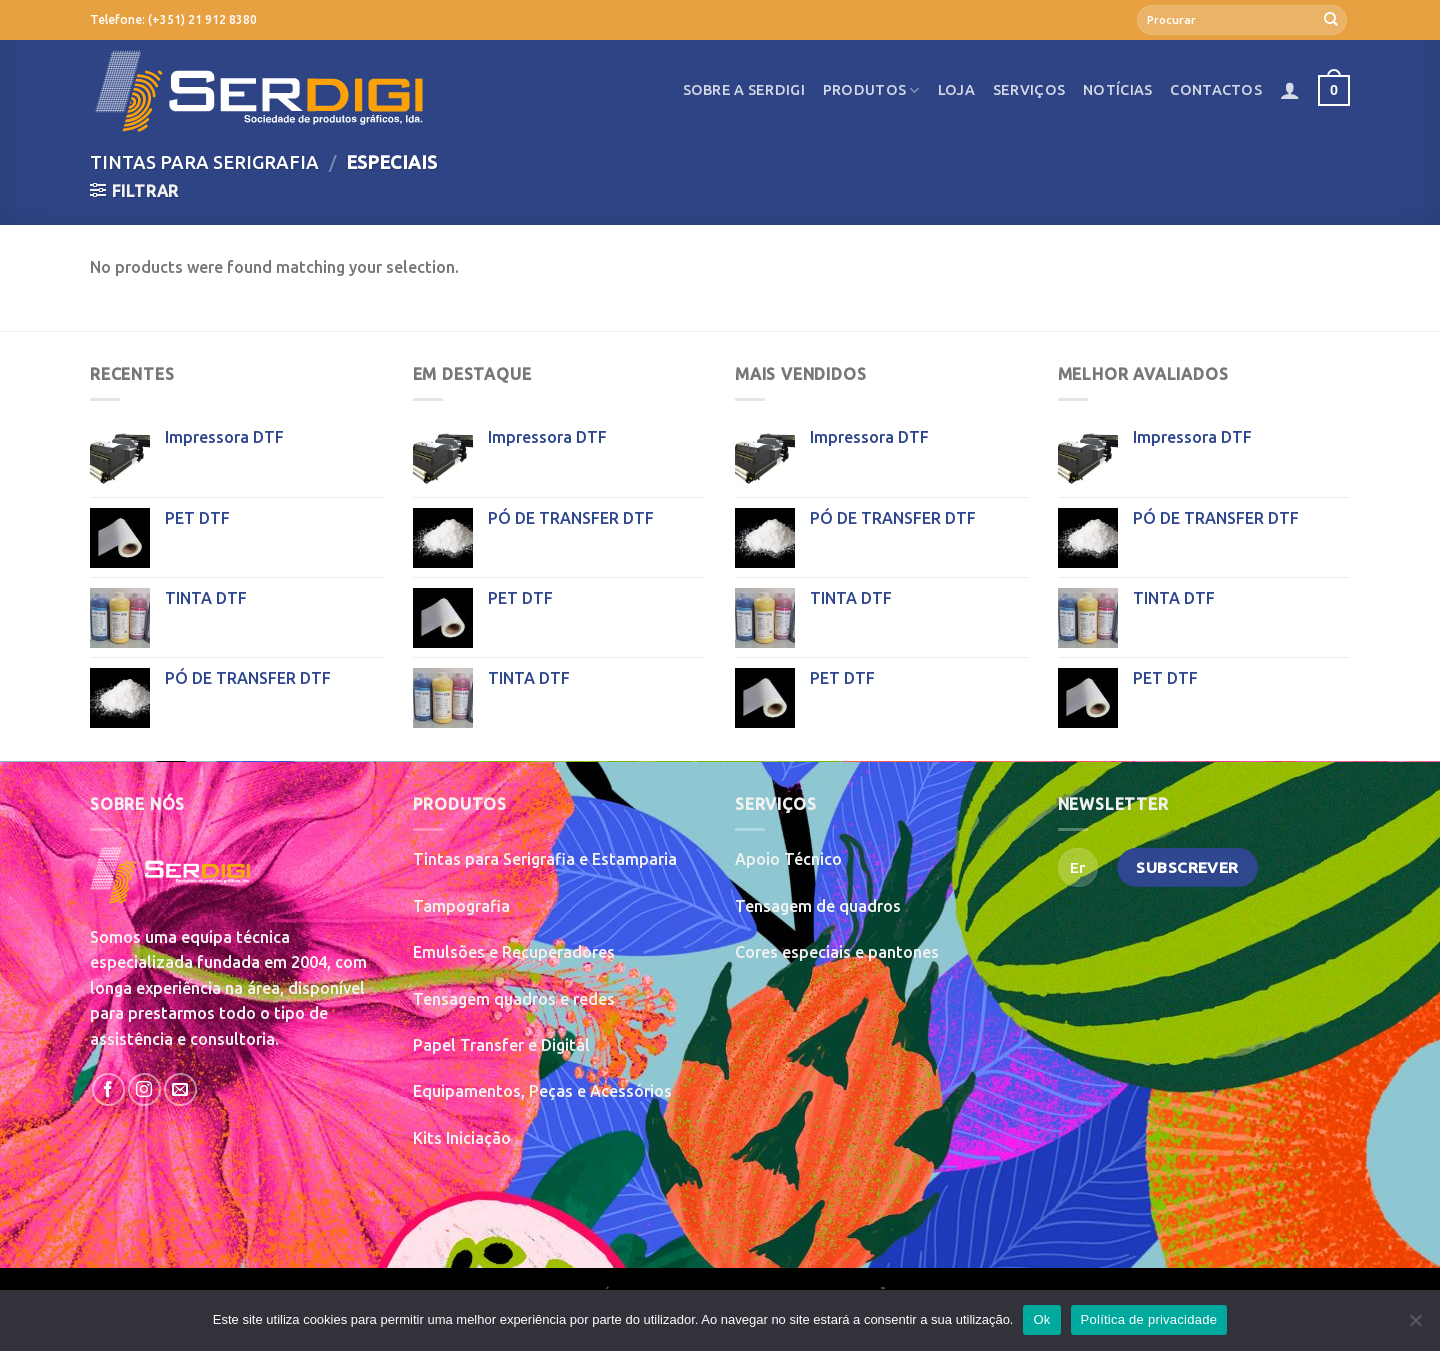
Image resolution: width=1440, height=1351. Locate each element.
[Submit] (1331, 20)
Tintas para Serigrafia (204, 162)
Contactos (1216, 90)
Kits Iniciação (462, 1138)
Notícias (1117, 90)
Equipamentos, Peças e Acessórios (542, 1091)
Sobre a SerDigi (744, 90)
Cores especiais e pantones (837, 952)
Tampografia (461, 906)
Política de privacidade (1149, 1319)
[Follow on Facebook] (108, 1089)
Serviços (1029, 90)
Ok (1041, 1319)
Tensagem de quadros (818, 906)
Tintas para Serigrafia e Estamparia (545, 859)
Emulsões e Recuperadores (514, 952)
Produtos (871, 90)
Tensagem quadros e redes (514, 999)
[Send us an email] (180, 1089)
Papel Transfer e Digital (501, 1045)
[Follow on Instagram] (144, 1089)
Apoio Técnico (788, 859)
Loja (956, 90)
